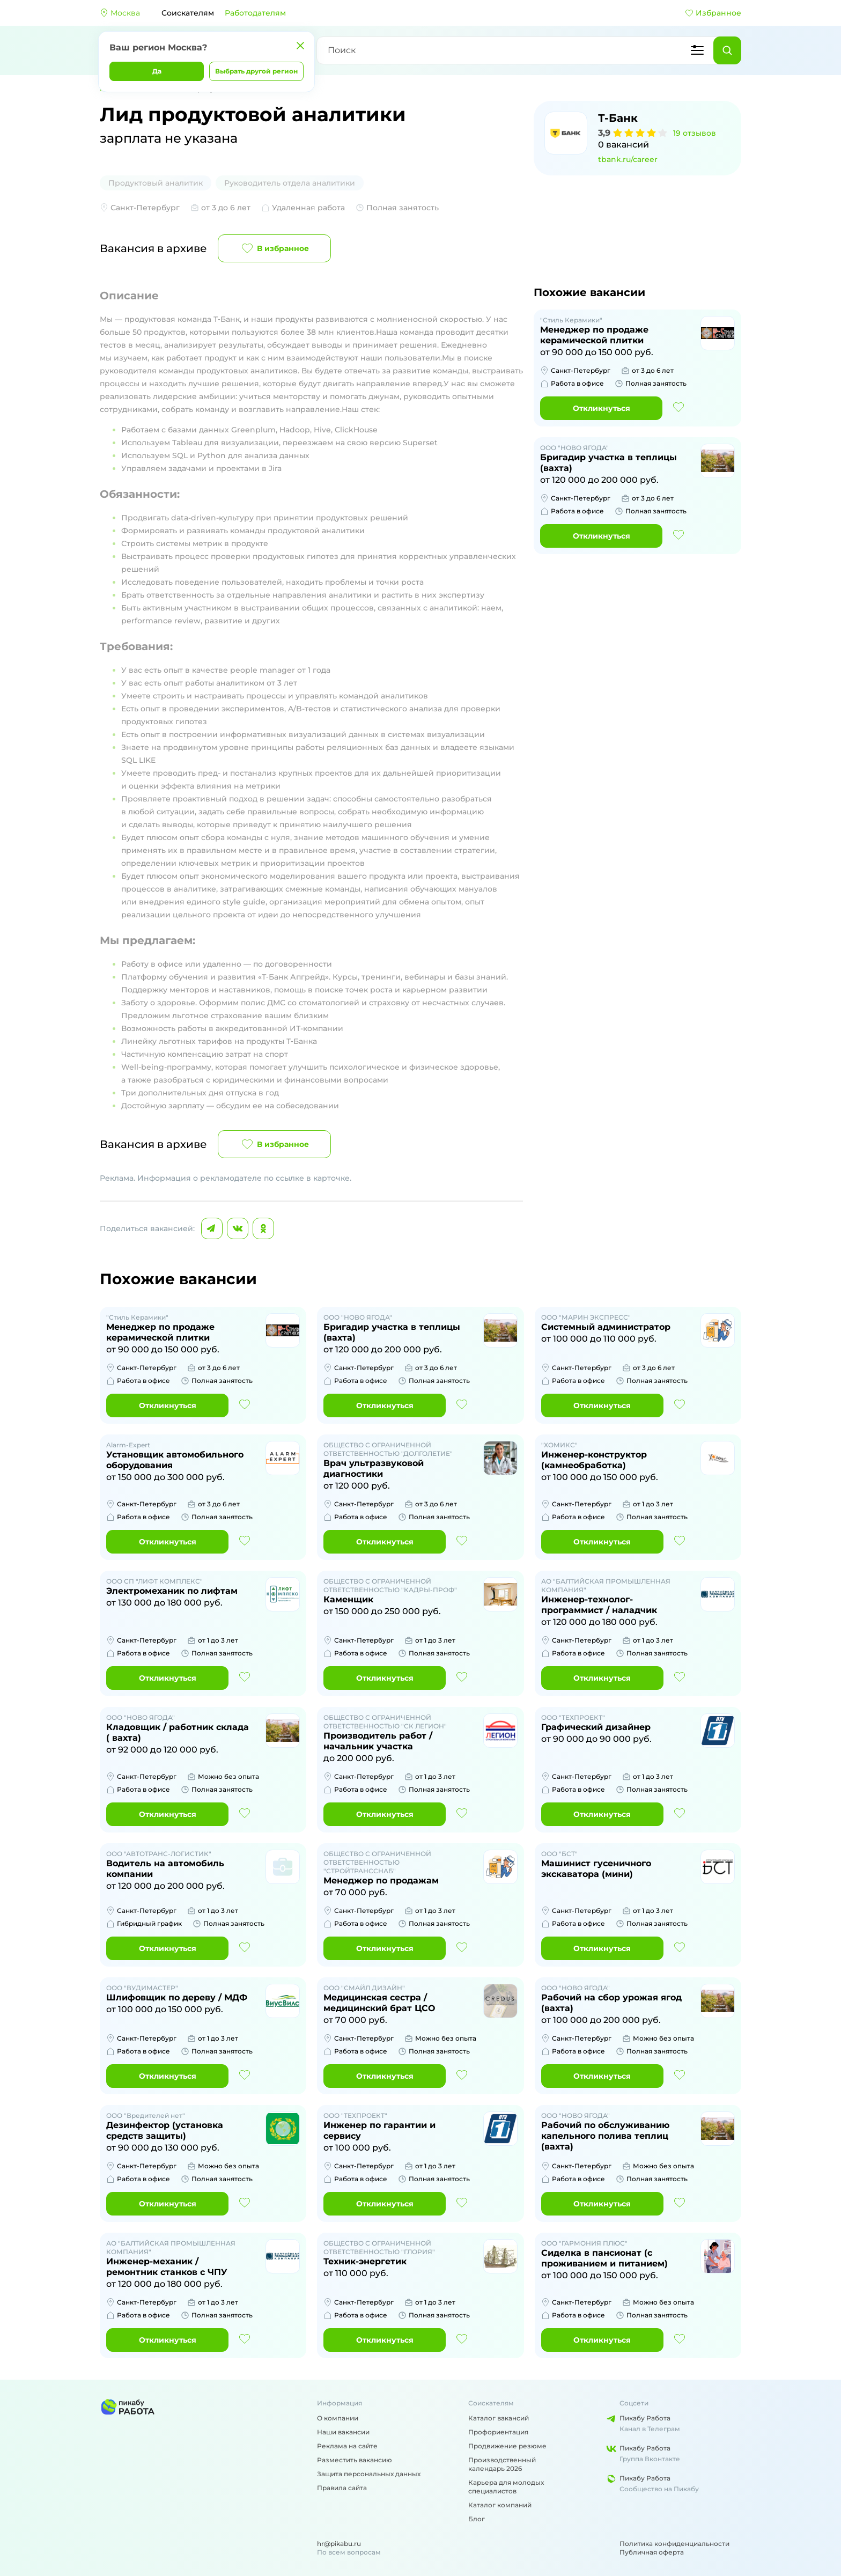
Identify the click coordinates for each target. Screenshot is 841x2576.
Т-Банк (618, 118)
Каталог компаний (500, 2505)
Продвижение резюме (507, 2446)
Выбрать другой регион (256, 71)
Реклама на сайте (347, 2446)
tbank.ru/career (628, 159)
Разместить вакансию (354, 2460)
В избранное (274, 248)
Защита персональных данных (368, 2474)
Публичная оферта (651, 2552)
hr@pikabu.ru (339, 2544)
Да (156, 71)
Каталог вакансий (498, 2418)
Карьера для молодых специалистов (506, 2486)
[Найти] (727, 50)
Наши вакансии (343, 2432)
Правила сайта (342, 2488)
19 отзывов (694, 133)
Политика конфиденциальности (674, 2544)
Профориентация (498, 2432)
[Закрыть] (300, 45)
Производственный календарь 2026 (502, 2464)
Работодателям (255, 13)
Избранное (713, 13)
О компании (337, 2418)
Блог (476, 2519)
